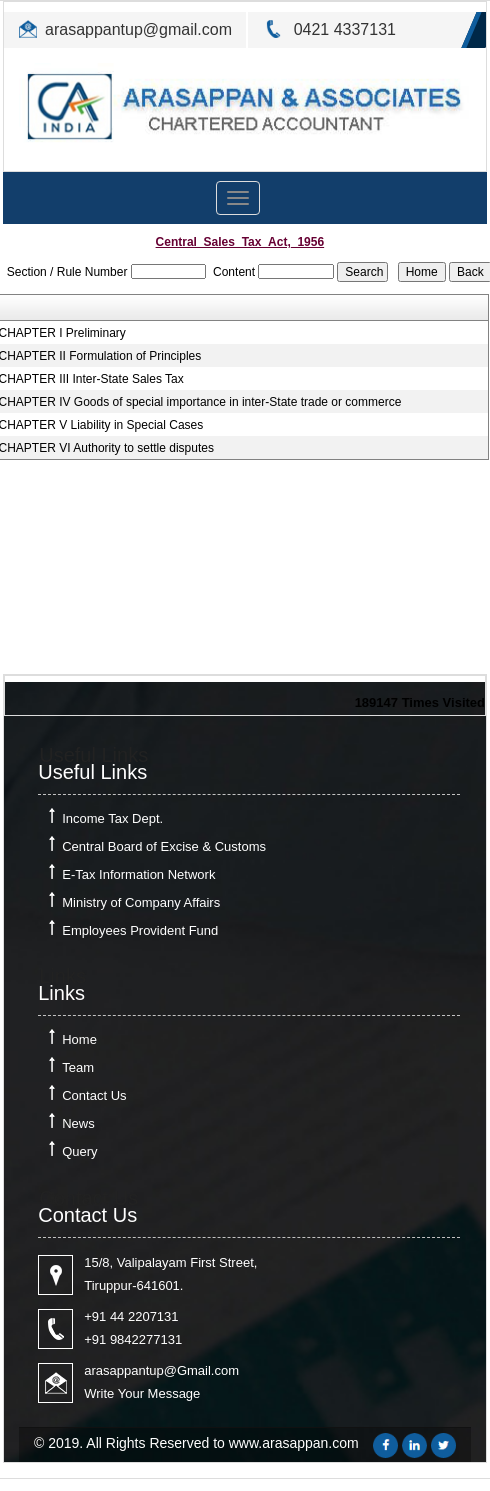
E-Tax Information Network (138, 874)
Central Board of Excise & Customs (164, 846)
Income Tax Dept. (112, 818)
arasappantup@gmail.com (138, 29)
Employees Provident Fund (140, 930)
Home (79, 1039)
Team (78, 1067)
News (78, 1123)
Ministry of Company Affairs (141, 902)
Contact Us (94, 1095)
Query (79, 1151)
